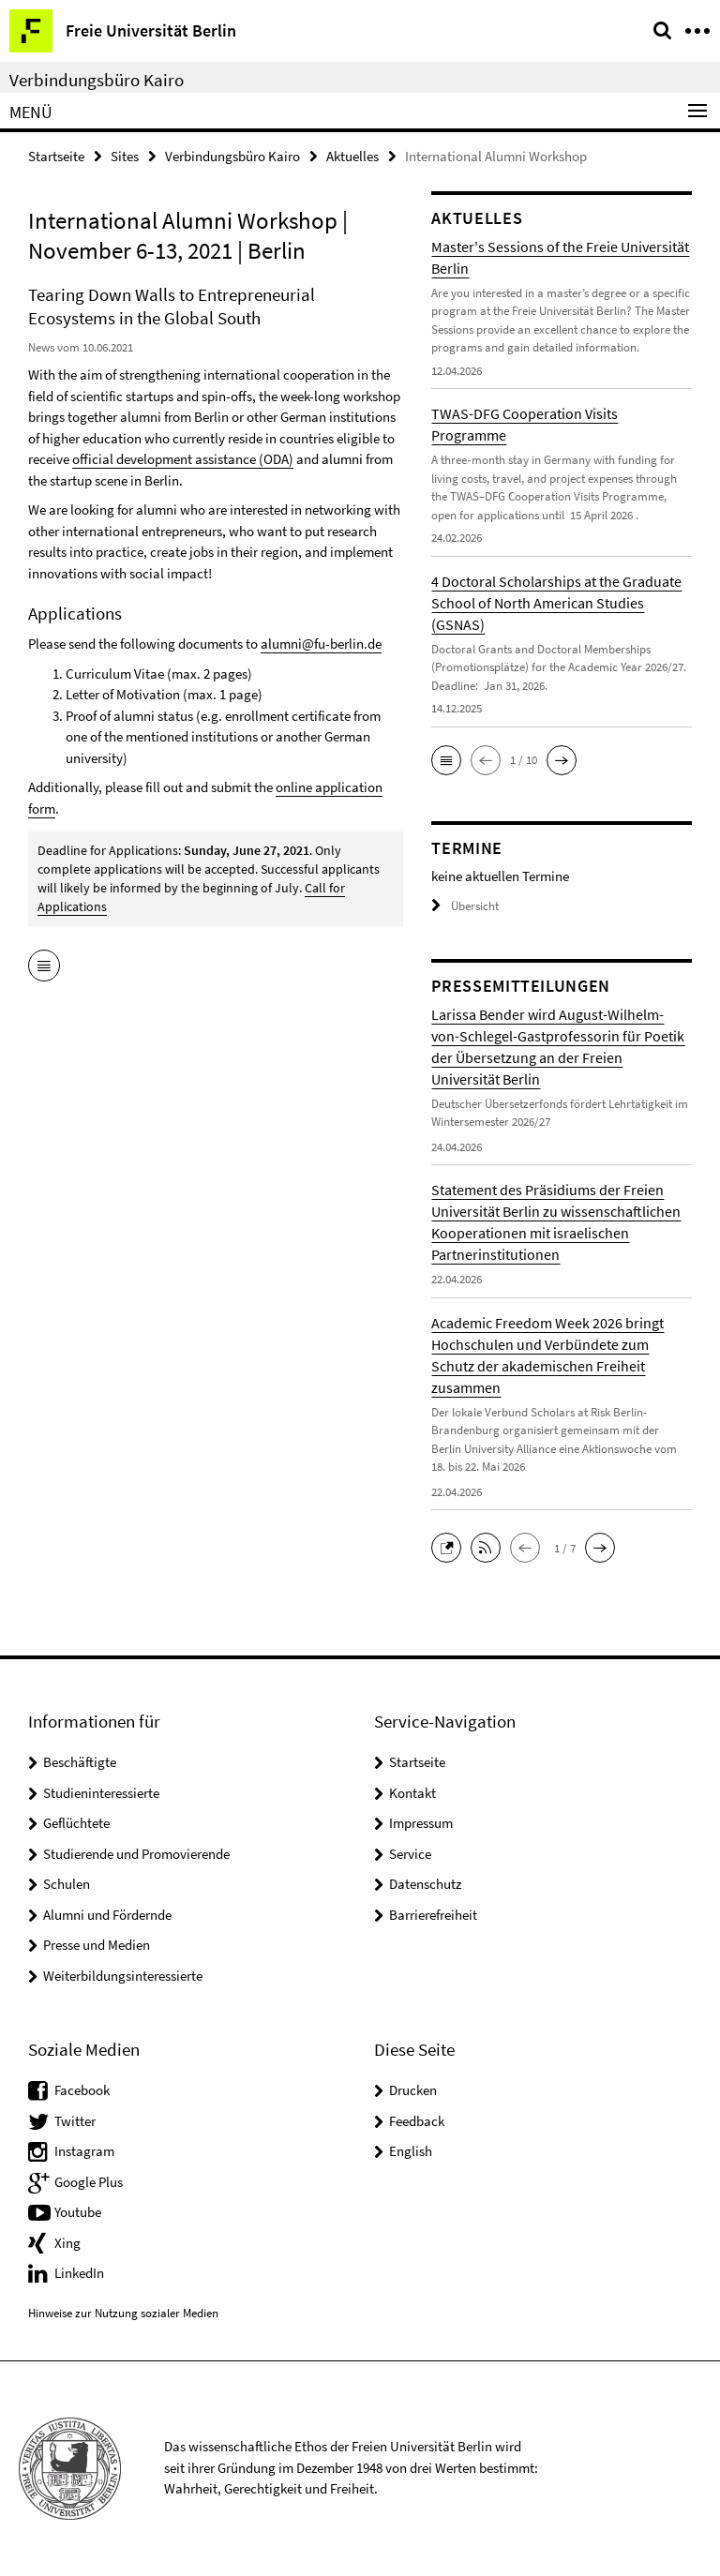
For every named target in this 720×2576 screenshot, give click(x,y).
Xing (67, 2243)
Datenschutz (425, 1884)
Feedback (416, 2121)
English (410, 2151)
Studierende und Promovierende (136, 1854)
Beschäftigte (79, 1762)
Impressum (421, 1823)
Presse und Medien (96, 1945)
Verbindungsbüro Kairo (96, 79)
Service (410, 1854)
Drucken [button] (413, 2090)
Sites (125, 156)
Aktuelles (352, 156)
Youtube (77, 2212)
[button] (446, 760)
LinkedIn (79, 2273)
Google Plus (88, 2182)
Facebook (82, 2090)
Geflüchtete (76, 1823)
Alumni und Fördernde (107, 1915)
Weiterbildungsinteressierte (122, 1975)
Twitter (75, 2121)
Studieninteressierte (101, 1793)
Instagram (84, 2151)
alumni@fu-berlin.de (321, 643)
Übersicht (465, 906)
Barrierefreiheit (433, 1915)
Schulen (66, 1884)
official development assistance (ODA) (182, 459)
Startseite (56, 156)
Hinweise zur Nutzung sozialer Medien (123, 2313)
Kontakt (412, 1793)
